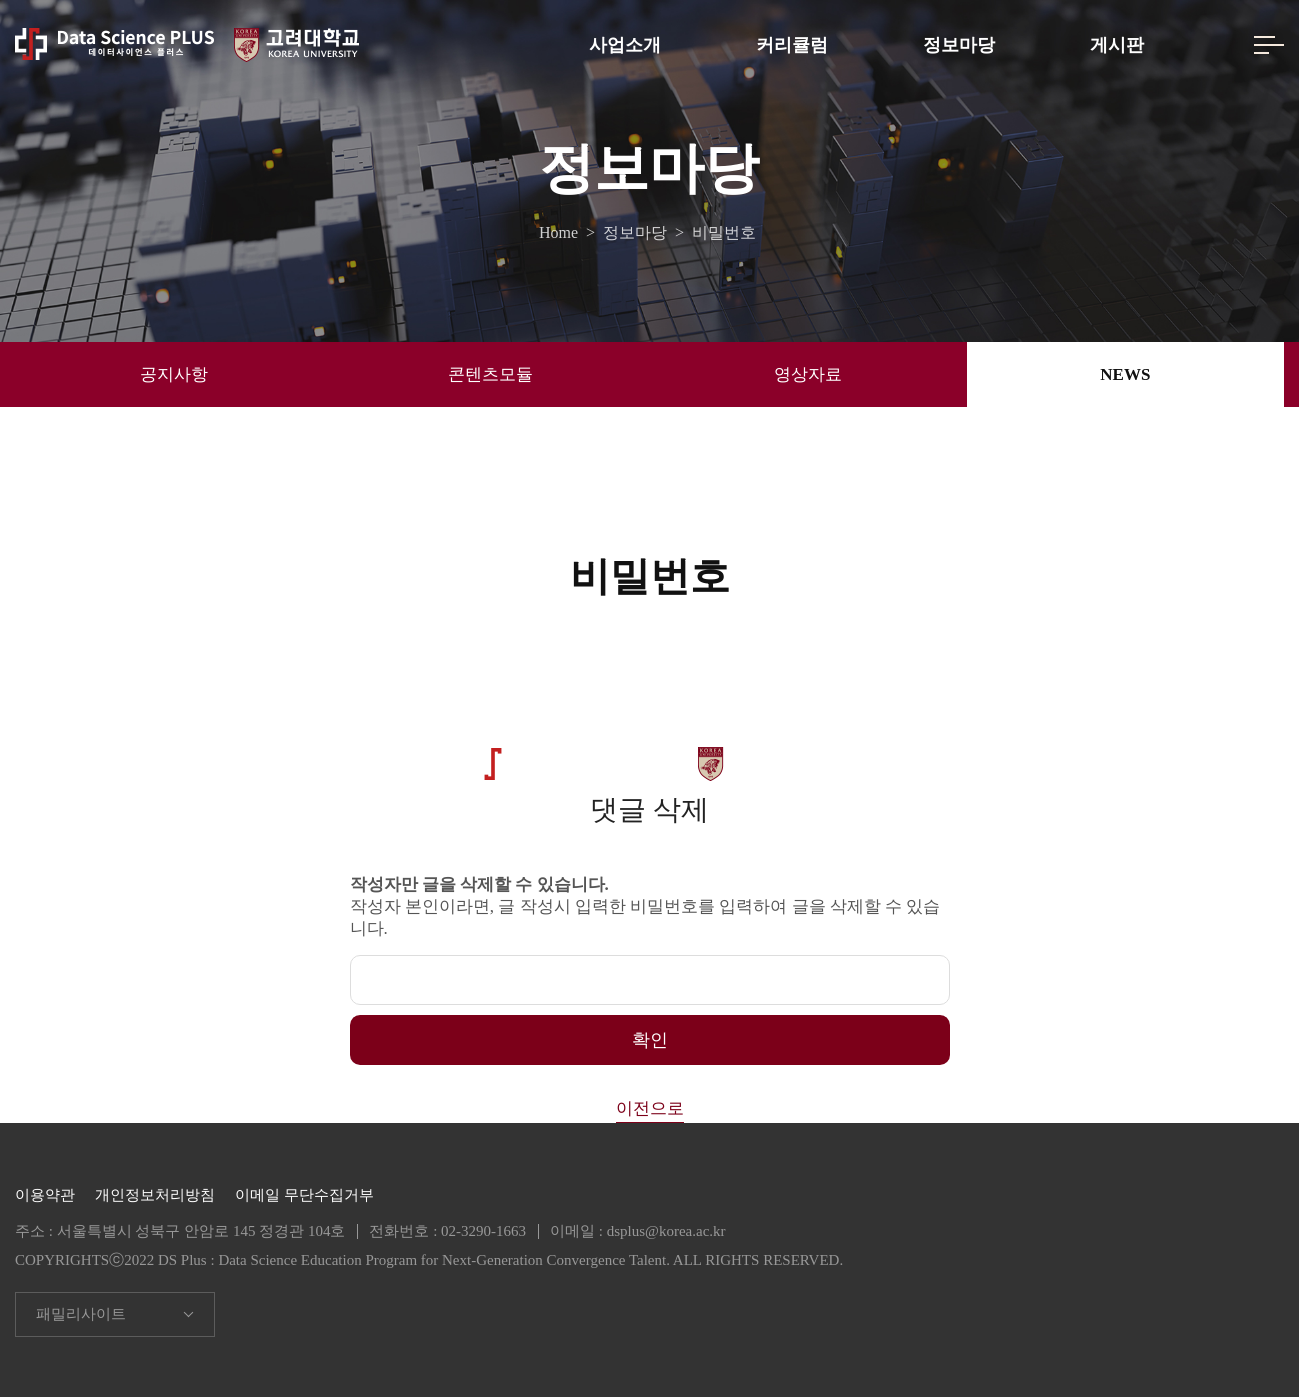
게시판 (1117, 45)
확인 (650, 1040)
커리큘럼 (792, 45)
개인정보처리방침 (155, 1195)
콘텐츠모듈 (490, 374)
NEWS (1125, 374)
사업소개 (625, 45)
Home (562, 233)
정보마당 (959, 45)
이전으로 (650, 1108)
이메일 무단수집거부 (304, 1195)
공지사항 (174, 374)
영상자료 (808, 374)
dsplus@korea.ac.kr (666, 1231)
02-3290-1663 (483, 1231)
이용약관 (45, 1195)
